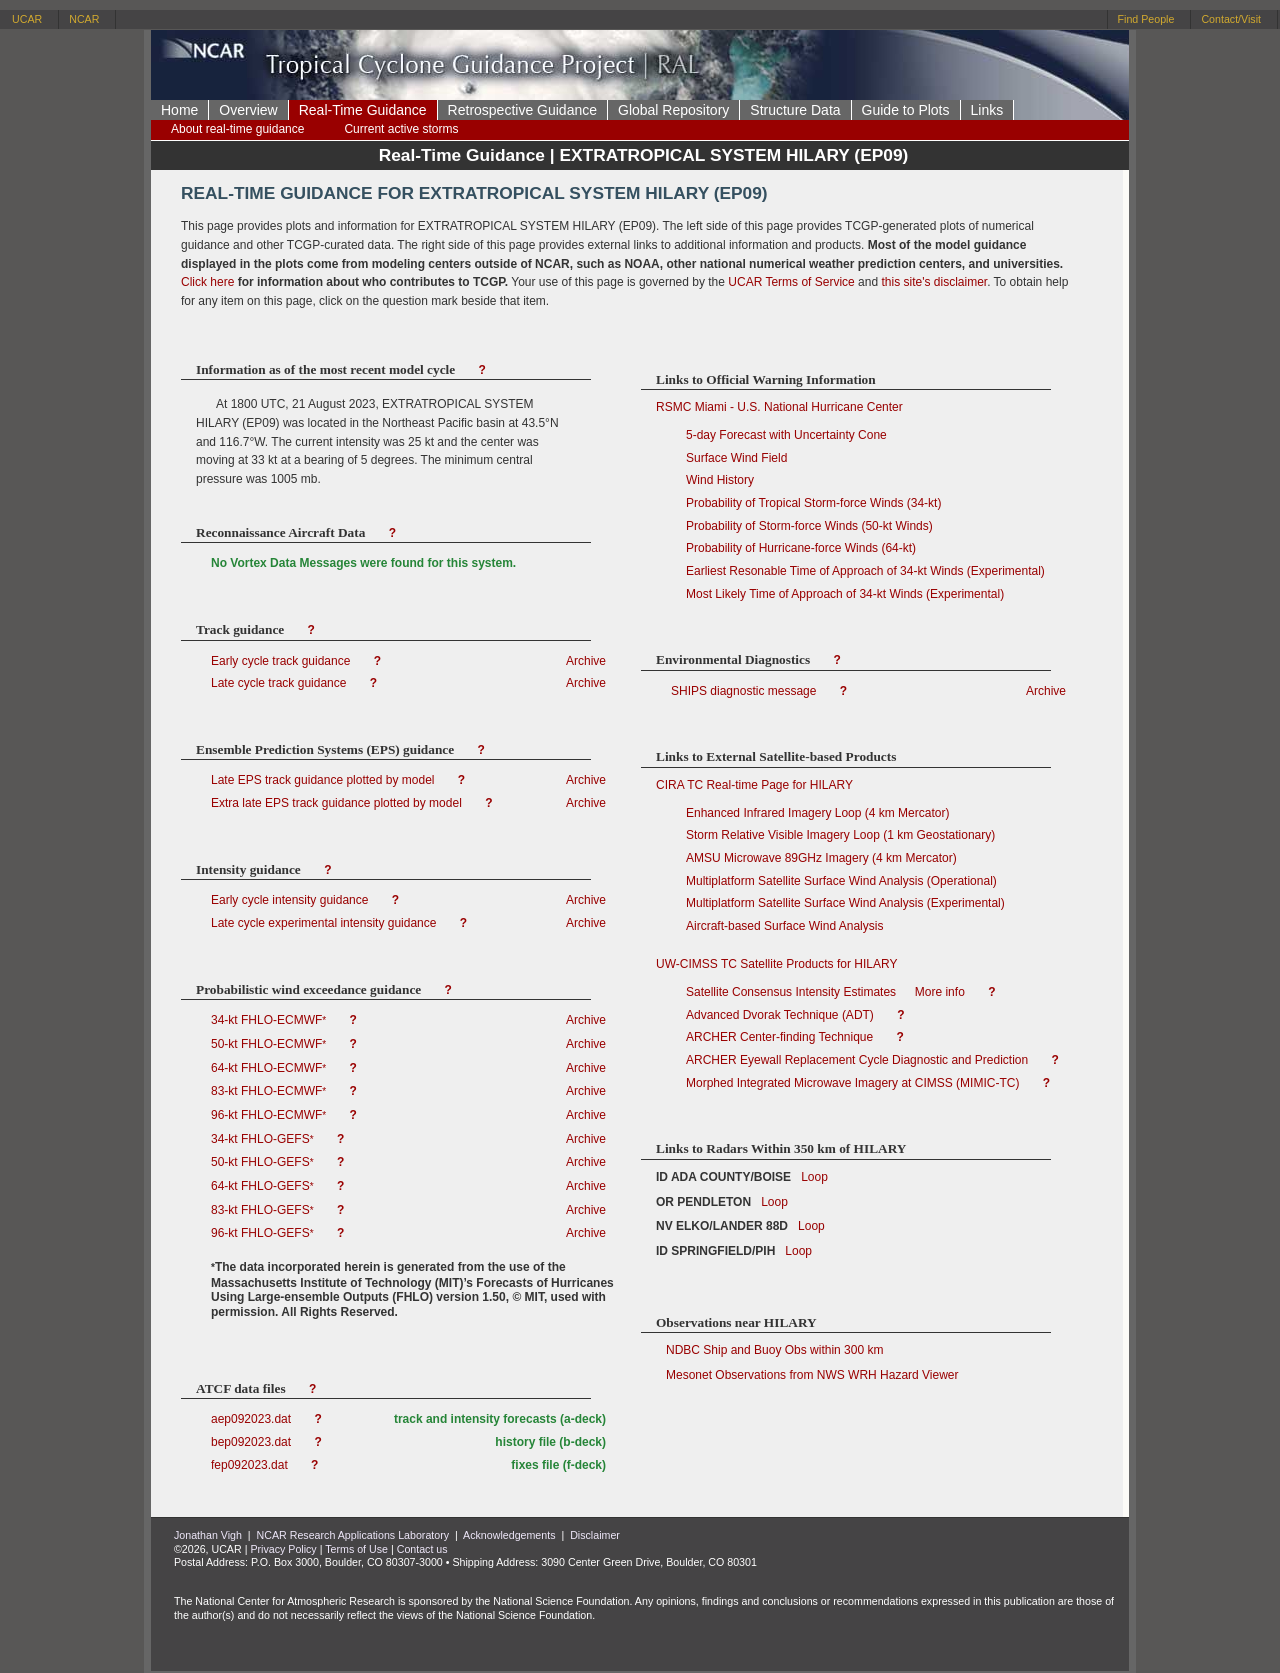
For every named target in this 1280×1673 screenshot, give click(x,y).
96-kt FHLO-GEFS (264, 1233)
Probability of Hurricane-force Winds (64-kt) (801, 548)
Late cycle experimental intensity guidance (325, 923)
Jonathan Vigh (208, 1535)
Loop (809, 1177)
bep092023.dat (252, 1442)
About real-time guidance (237, 129)
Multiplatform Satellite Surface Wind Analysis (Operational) (841, 881)
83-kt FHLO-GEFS (264, 1210)
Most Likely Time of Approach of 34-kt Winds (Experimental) (845, 594)
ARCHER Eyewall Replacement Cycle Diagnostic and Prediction (858, 1060)
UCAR (27, 19)
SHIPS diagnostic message (743, 691)
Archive (586, 661)
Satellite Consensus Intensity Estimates (791, 992)
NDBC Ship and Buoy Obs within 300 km (769, 1350)
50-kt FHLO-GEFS (264, 1162)
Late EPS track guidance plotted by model (324, 780)
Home (179, 110)
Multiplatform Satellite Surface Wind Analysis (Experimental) (845, 903)
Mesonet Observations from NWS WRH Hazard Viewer (807, 1375)
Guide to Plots (906, 110)
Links (987, 110)
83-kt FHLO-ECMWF (270, 1091)
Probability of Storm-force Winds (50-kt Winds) (809, 526)
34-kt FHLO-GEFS (264, 1139)
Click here (207, 282)
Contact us (422, 1549)
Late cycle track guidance (280, 683)
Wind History (720, 480)
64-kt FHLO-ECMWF (270, 1068)
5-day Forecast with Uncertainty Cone (786, 435)
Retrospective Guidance (522, 110)
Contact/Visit (1231, 19)
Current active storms (401, 129)
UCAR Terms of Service (791, 282)
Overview (248, 110)
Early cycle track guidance (282, 661)
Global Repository (673, 110)
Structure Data (795, 110)
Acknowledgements (509, 1535)
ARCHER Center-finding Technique (781, 1037)
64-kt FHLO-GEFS (264, 1186)
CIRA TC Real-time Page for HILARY (754, 785)
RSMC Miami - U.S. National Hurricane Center (779, 407)
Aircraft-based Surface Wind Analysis (784, 926)
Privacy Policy (283, 1549)
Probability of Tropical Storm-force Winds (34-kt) (813, 503)
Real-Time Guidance (363, 110)
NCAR (84, 19)
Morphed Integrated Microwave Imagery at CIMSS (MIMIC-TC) (854, 1083)
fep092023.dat (251, 1465)
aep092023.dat (252, 1419)
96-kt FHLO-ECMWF (270, 1115)
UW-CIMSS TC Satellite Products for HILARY (776, 964)
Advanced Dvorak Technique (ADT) (781, 1015)
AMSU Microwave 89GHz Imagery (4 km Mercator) (821, 858)
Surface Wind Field (736, 458)
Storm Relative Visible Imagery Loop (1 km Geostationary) (840, 835)
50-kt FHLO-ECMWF (270, 1044)
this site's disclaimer (934, 282)
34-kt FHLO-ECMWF (270, 1020)
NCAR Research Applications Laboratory (353, 1535)
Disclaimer (595, 1535)
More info (940, 992)
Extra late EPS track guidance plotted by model (338, 803)
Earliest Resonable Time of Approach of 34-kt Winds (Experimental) (865, 571)
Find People (1146, 19)
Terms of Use (356, 1549)
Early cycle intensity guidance (291, 900)
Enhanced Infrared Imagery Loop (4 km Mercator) (817, 813)
